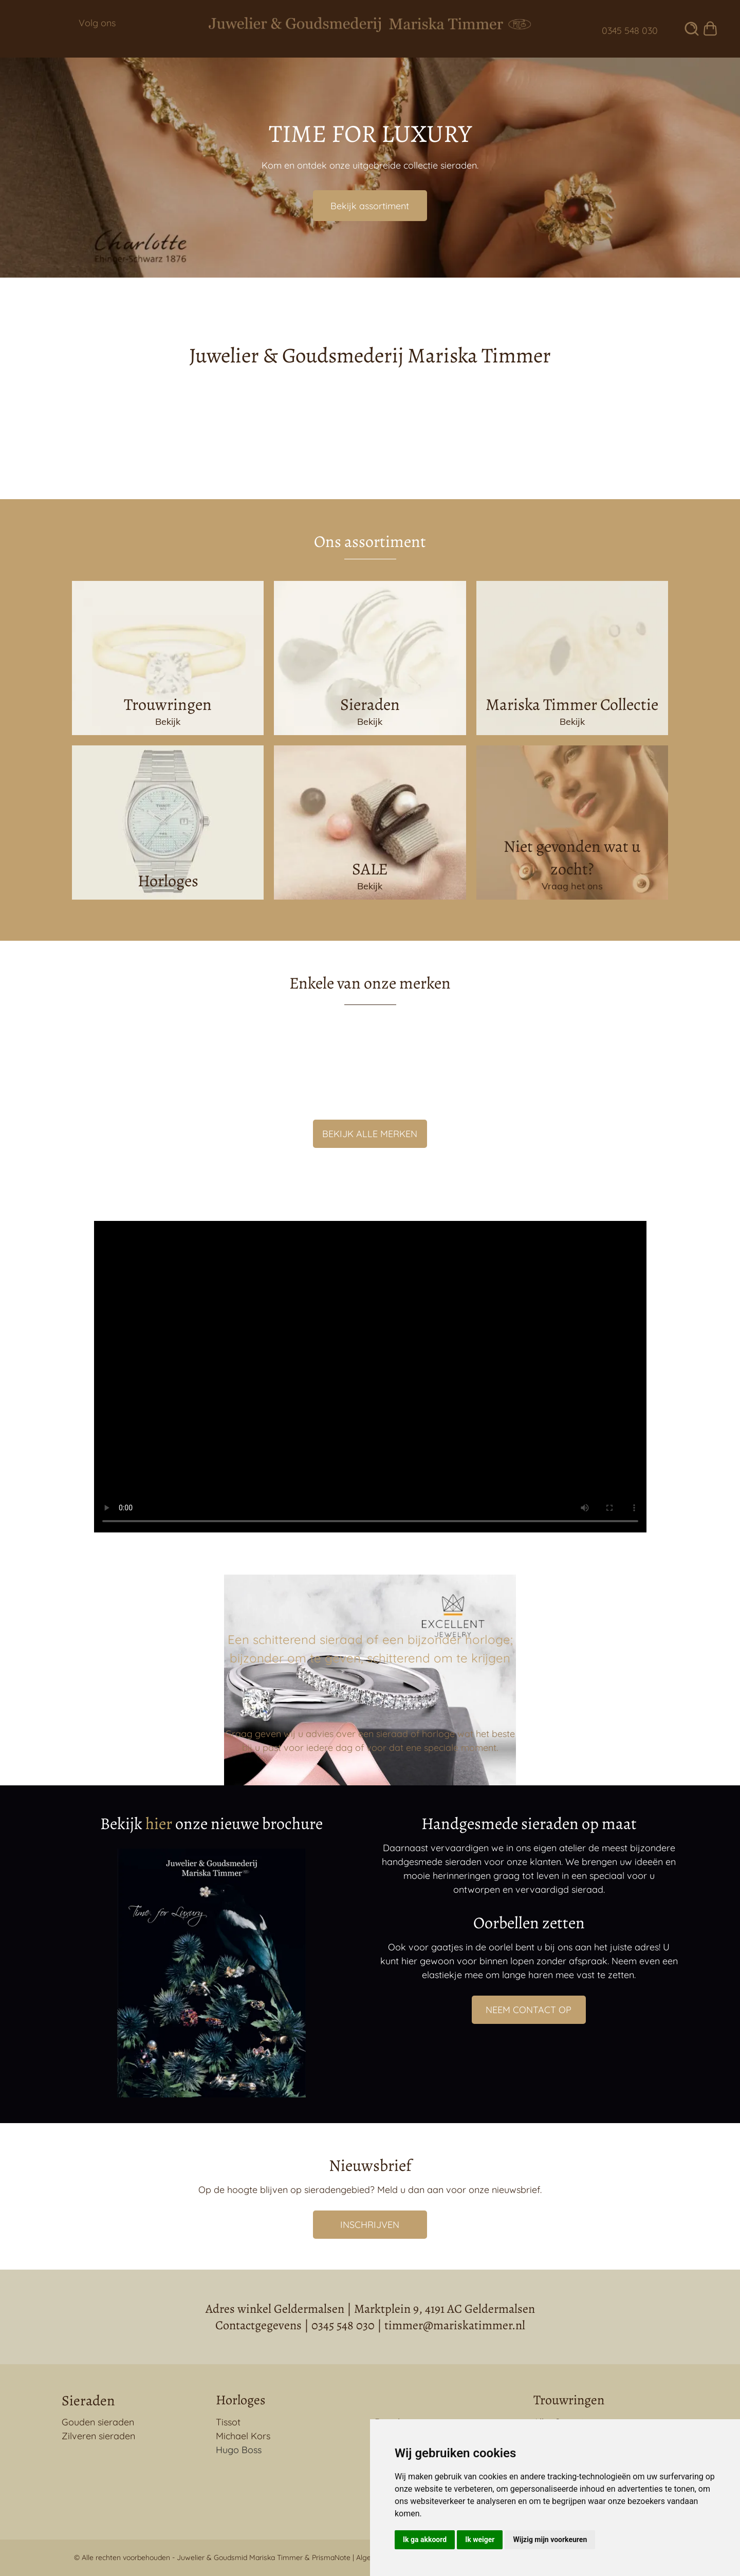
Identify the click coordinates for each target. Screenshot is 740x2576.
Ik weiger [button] (479, 2539)
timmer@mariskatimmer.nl (454, 2325)
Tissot (228, 2422)
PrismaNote (331, 2557)
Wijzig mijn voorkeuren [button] (550, 2539)
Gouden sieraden (98, 2422)
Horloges (240, 2400)
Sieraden (88, 2400)
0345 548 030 (343, 2325)
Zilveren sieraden (98, 2436)
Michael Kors (243, 2436)
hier (158, 1823)
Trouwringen (568, 2400)
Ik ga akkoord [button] (425, 2539)
